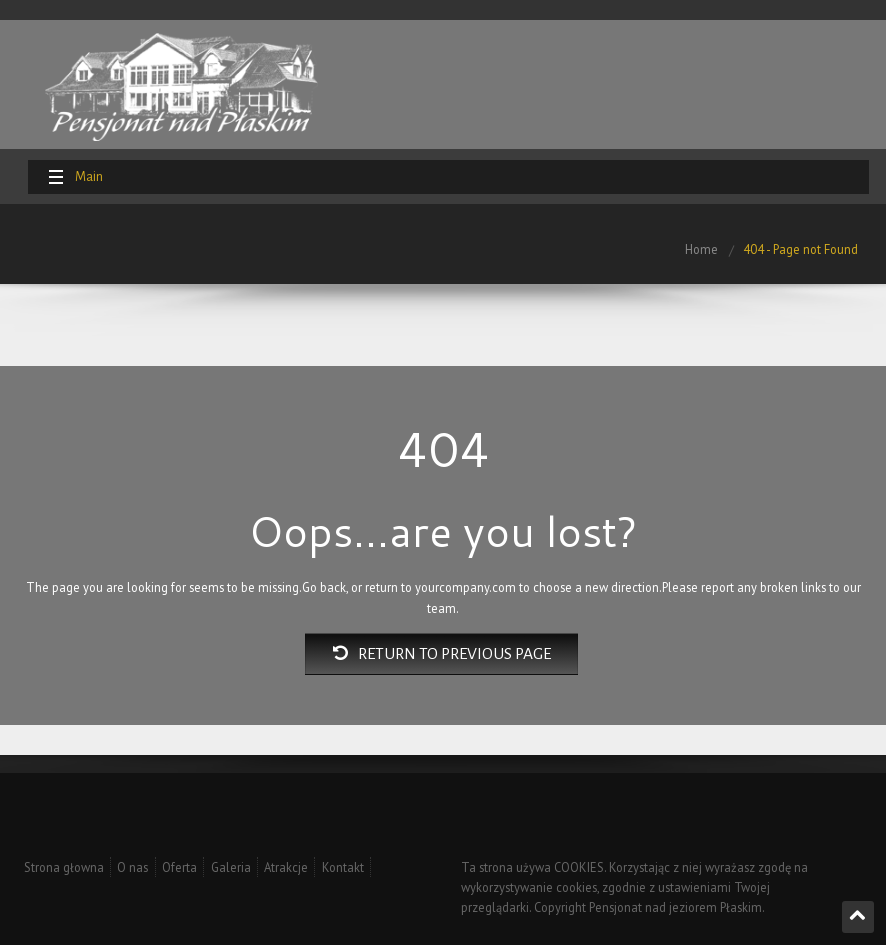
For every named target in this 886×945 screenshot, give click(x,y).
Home (701, 249)
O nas (132, 867)
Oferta (179, 867)
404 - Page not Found (800, 249)
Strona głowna (64, 867)
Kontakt (343, 867)
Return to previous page (442, 654)
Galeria (231, 867)
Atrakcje (286, 867)
